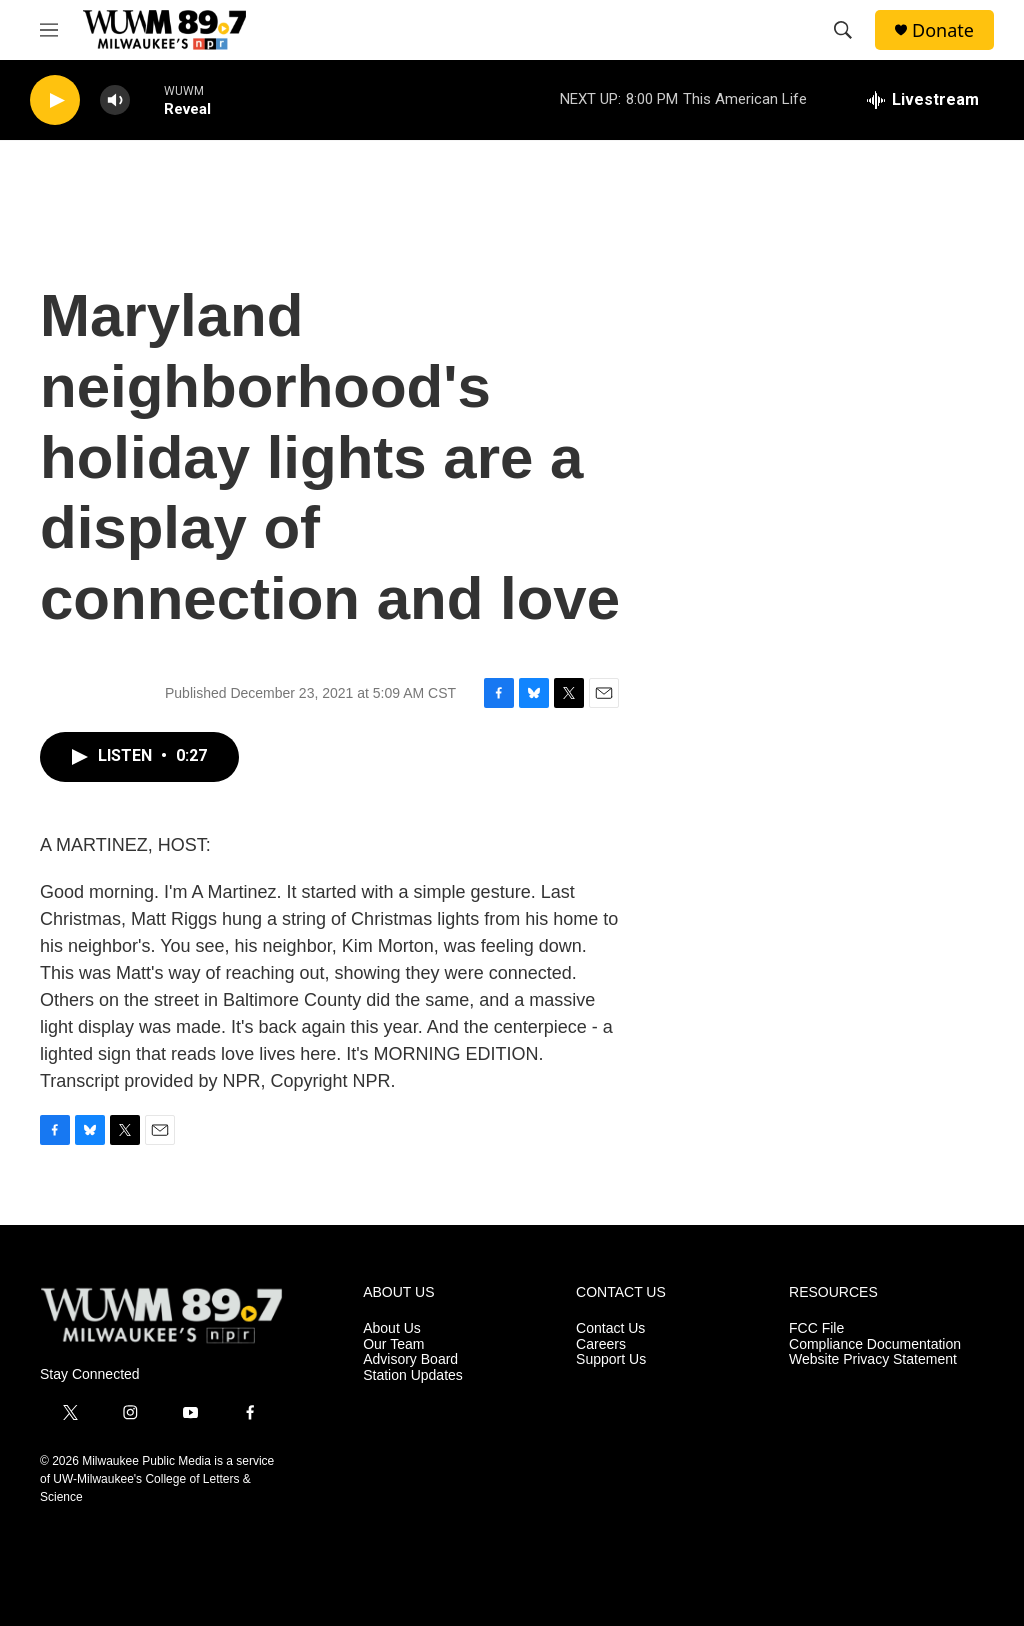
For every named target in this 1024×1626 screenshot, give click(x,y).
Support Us (611, 1359)
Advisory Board (410, 1359)
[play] (55, 100)
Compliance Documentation (875, 1344)
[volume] (115, 100)
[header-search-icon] (843, 30)
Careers (601, 1344)
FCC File (816, 1328)
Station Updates (413, 1375)
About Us (392, 1328)
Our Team (393, 1344)
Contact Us (610, 1328)
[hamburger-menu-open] (49, 30)
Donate (943, 30)
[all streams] (923, 100)
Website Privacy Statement (873, 1359)
